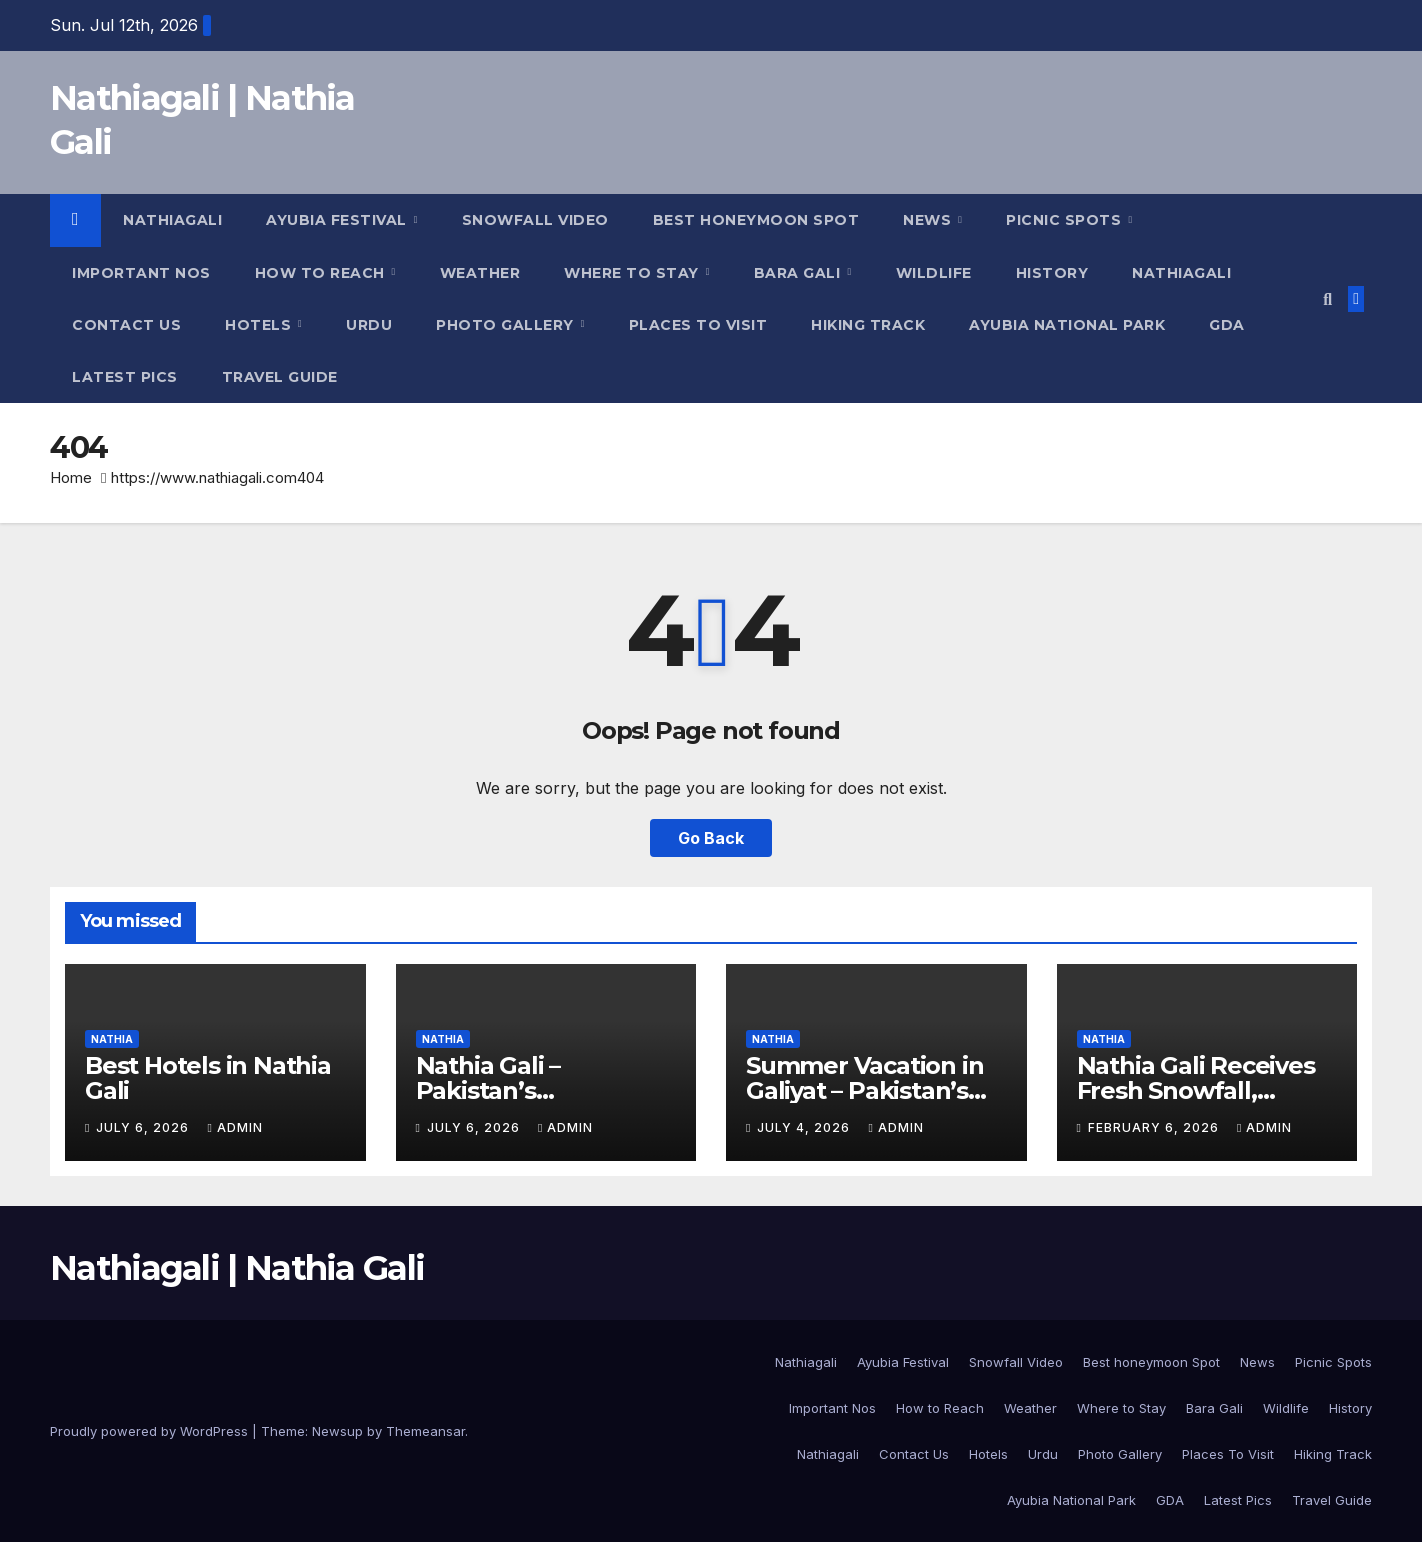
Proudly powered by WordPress (151, 1431)
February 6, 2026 (1155, 1127)
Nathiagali (172, 220)
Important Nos (141, 273)
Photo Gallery (507, 325)
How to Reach (322, 273)
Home (71, 477)
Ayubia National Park (1067, 325)
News (929, 220)
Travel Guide (280, 377)
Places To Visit (698, 325)
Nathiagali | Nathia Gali (237, 1268)
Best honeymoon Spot (756, 220)
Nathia (112, 1039)
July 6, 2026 (144, 1127)
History (1052, 273)
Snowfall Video (535, 220)
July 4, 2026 (805, 1127)
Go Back (711, 838)
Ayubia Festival (338, 220)
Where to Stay (633, 273)
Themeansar (425, 1431)
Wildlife (934, 273)
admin (234, 1127)
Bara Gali (799, 273)
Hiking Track (868, 325)
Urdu (369, 325)
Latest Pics (125, 377)
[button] (1327, 299)
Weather (480, 273)
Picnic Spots (1066, 220)
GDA (1227, 325)
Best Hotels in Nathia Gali (208, 1078)
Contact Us (126, 325)
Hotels (260, 325)
